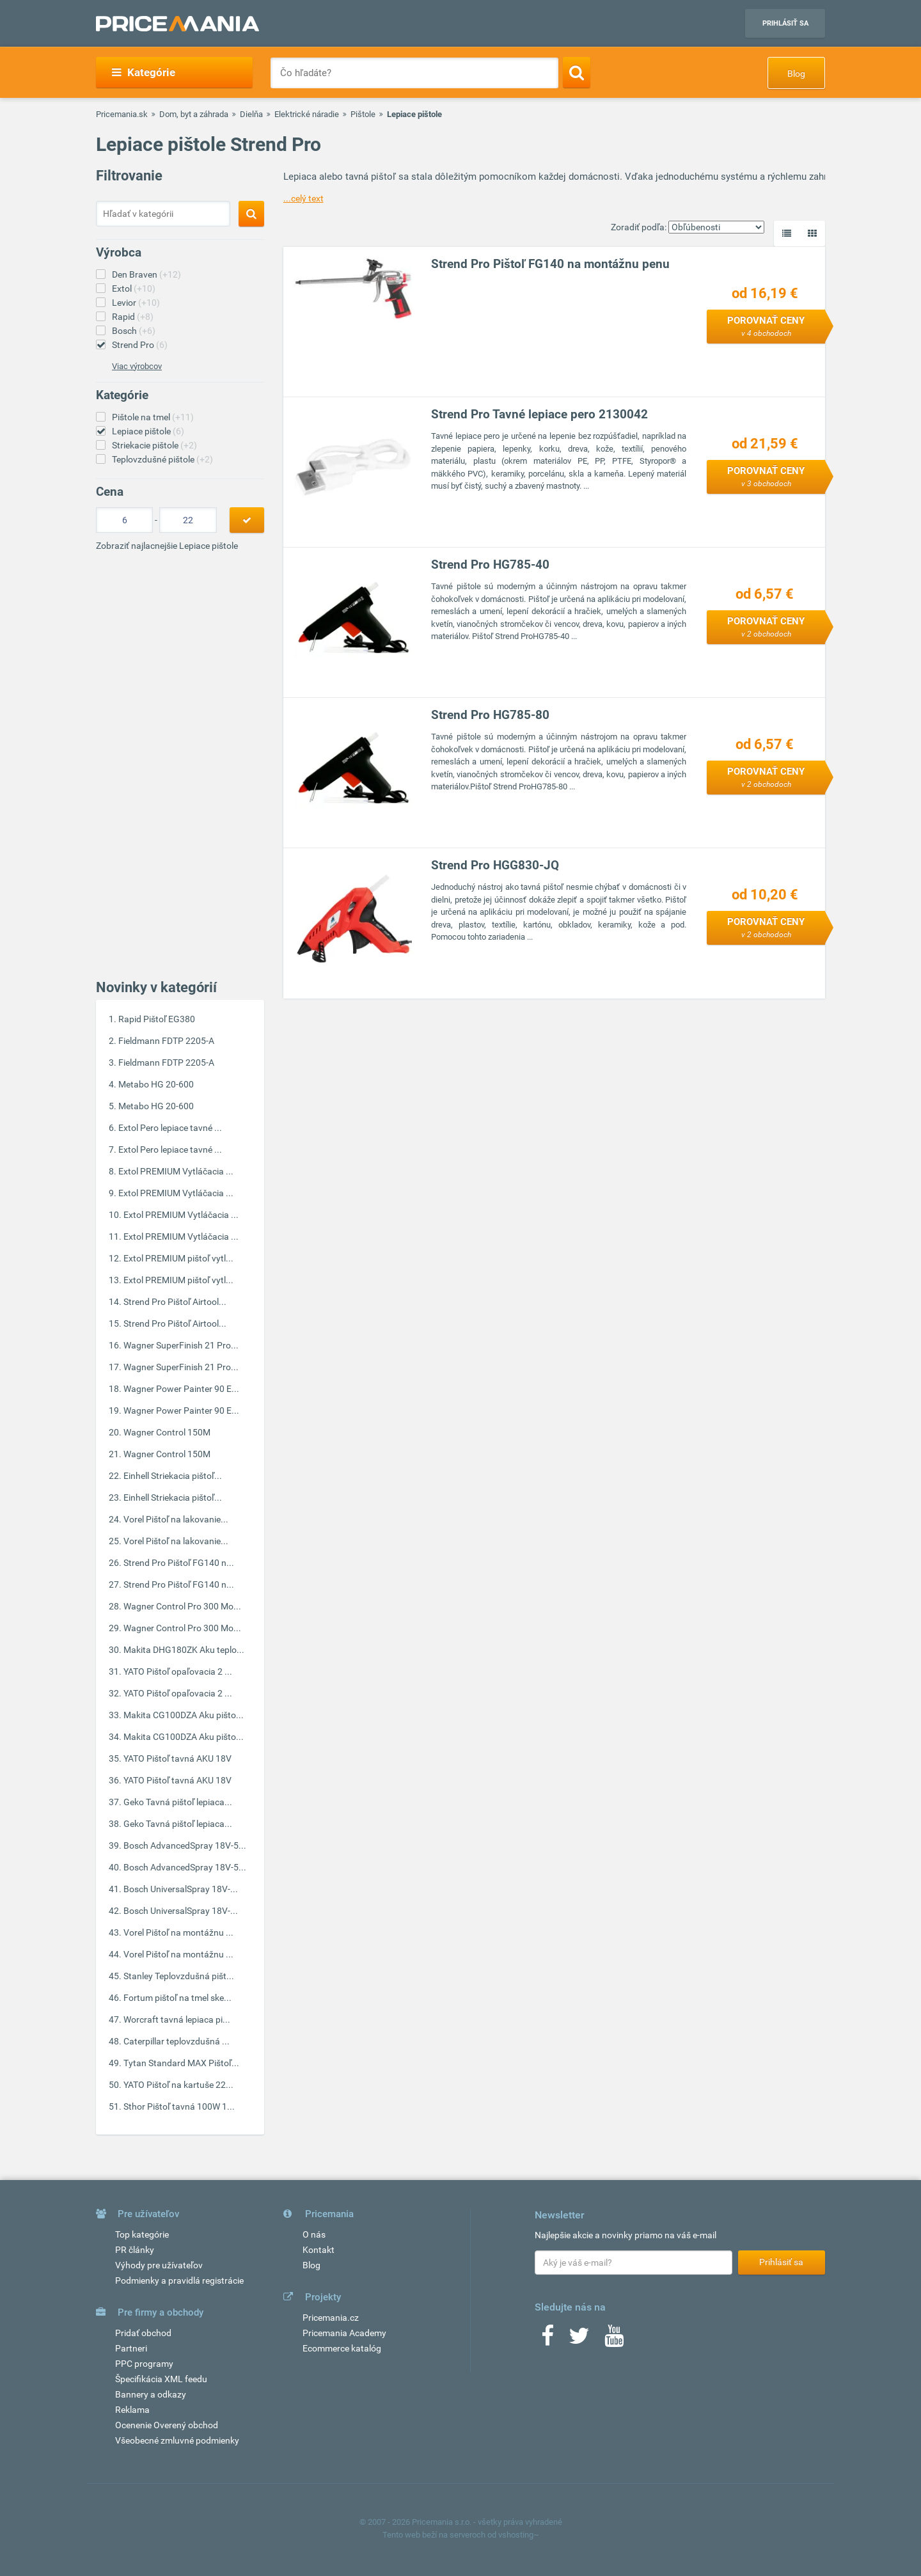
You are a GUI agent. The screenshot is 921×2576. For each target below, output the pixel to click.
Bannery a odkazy (150, 2394)
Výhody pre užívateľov (159, 2265)
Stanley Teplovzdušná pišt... (178, 1976)
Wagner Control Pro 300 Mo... (182, 1606)
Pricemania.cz (331, 2317)
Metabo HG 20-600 (156, 1084)
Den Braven (146, 274)
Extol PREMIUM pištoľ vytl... (178, 1258)
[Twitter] (579, 2340)
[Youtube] (614, 2340)
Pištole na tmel (153, 417)
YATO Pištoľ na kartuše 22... (178, 2085)
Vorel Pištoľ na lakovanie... (175, 1519)
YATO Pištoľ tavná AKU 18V (177, 1758)
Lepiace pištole (148, 431)
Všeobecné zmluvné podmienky (177, 2440)
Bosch (133, 331)
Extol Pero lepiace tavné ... (170, 1128)
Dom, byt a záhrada (193, 114)
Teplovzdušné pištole (162, 459)
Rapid (133, 317)
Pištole (362, 114)
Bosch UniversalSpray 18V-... (180, 1889)
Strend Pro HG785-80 (490, 714)
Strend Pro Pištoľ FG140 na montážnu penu (550, 264)
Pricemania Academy (344, 2333)
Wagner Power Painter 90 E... (181, 1389)
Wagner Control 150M (166, 1432)
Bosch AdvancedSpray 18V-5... (184, 1845)
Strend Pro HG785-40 (490, 564)
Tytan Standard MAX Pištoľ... (181, 2063)
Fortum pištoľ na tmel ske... (177, 1998)
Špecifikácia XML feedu (161, 2379)
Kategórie (143, 72)
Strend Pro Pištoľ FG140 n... (178, 1563)
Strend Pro (140, 345)
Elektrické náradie (306, 114)
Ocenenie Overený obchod (166, 2425)
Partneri (131, 2348)
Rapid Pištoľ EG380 (156, 1019)
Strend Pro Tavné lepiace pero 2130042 (539, 414)
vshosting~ (518, 2535)
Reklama (132, 2410)
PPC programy (144, 2364)
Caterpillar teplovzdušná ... (176, 2041)
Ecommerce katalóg (342, 2348)
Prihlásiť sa (785, 23)
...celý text (303, 198)
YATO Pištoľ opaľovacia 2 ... (177, 1671)
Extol (133, 288)
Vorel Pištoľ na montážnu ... (178, 1932)
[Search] (576, 72)
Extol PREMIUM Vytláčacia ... (175, 1171)
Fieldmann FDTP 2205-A (166, 1041)
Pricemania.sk (122, 114)
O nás (314, 2234)
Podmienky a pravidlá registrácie (179, 2280)
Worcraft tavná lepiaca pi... (176, 2019)
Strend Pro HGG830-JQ (495, 865)
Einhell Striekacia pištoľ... (172, 1476)
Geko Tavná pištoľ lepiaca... (177, 1802)
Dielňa (251, 114)
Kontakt (319, 2250)
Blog (796, 73)
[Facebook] (547, 2340)
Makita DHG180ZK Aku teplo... (183, 1650)
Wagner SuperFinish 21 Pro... (181, 1345)
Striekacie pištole (154, 445)
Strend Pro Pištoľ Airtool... (174, 1302)
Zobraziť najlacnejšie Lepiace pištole (167, 546)
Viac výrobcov (137, 366)
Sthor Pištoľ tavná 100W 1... (179, 2106)
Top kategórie (142, 2234)
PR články (134, 2250)
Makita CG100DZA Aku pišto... (183, 1715)
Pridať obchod (143, 2333)
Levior (136, 302)
